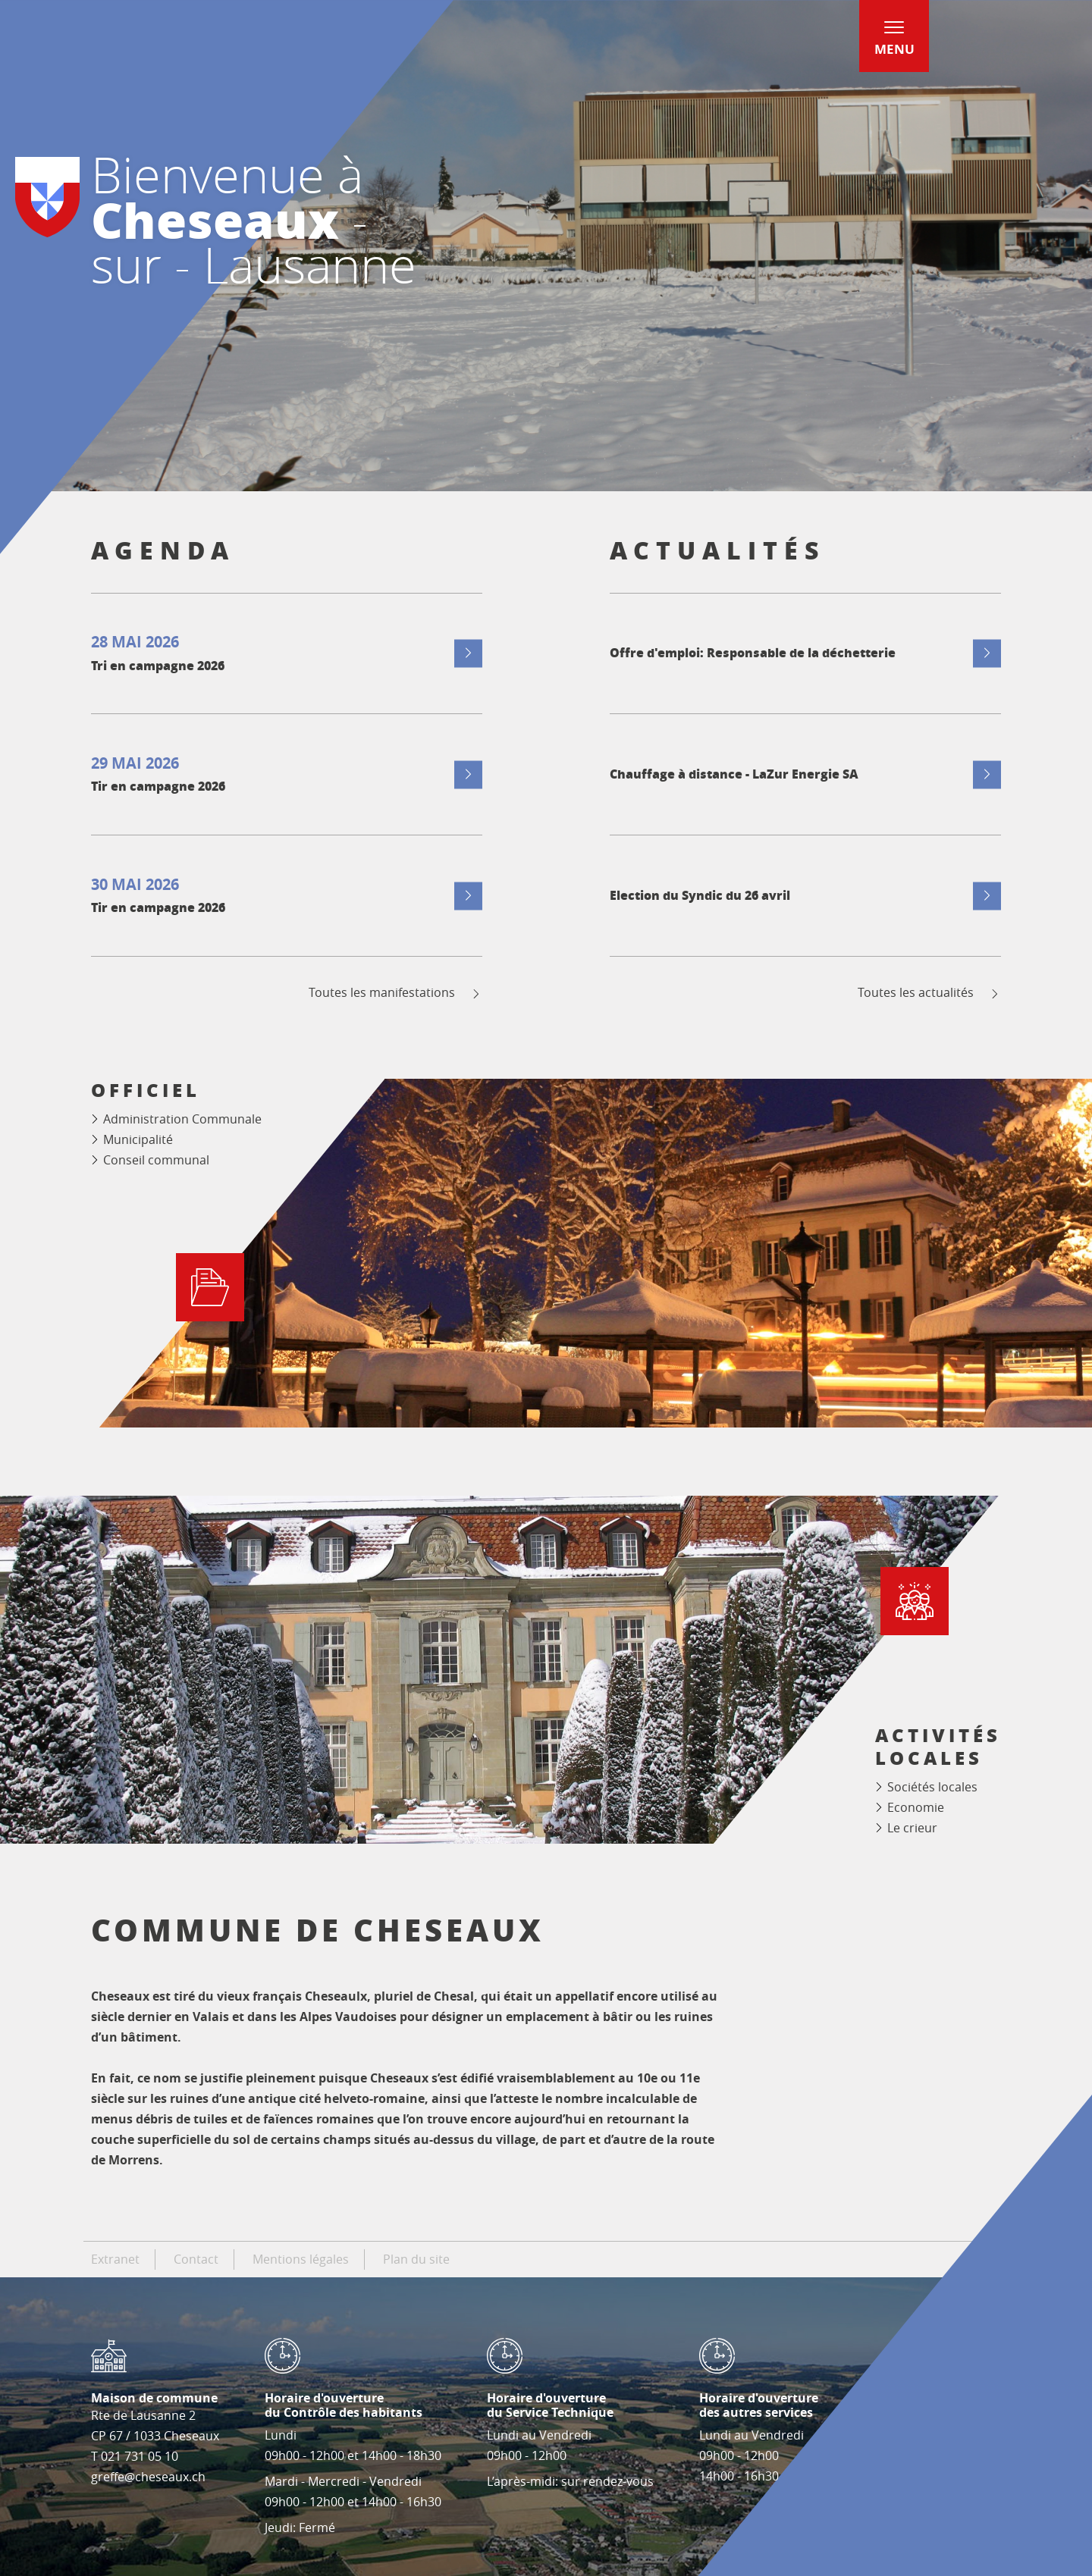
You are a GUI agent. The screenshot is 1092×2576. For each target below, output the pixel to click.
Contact (196, 2259)
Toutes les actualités (929, 993)
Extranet (115, 2259)
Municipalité (138, 1139)
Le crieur (912, 1827)
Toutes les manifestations (395, 993)
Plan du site (416, 2259)
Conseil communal (156, 1160)
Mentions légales (301, 2259)
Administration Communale (182, 1119)
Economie (915, 1807)
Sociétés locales (932, 1786)
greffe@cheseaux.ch (148, 2476)
